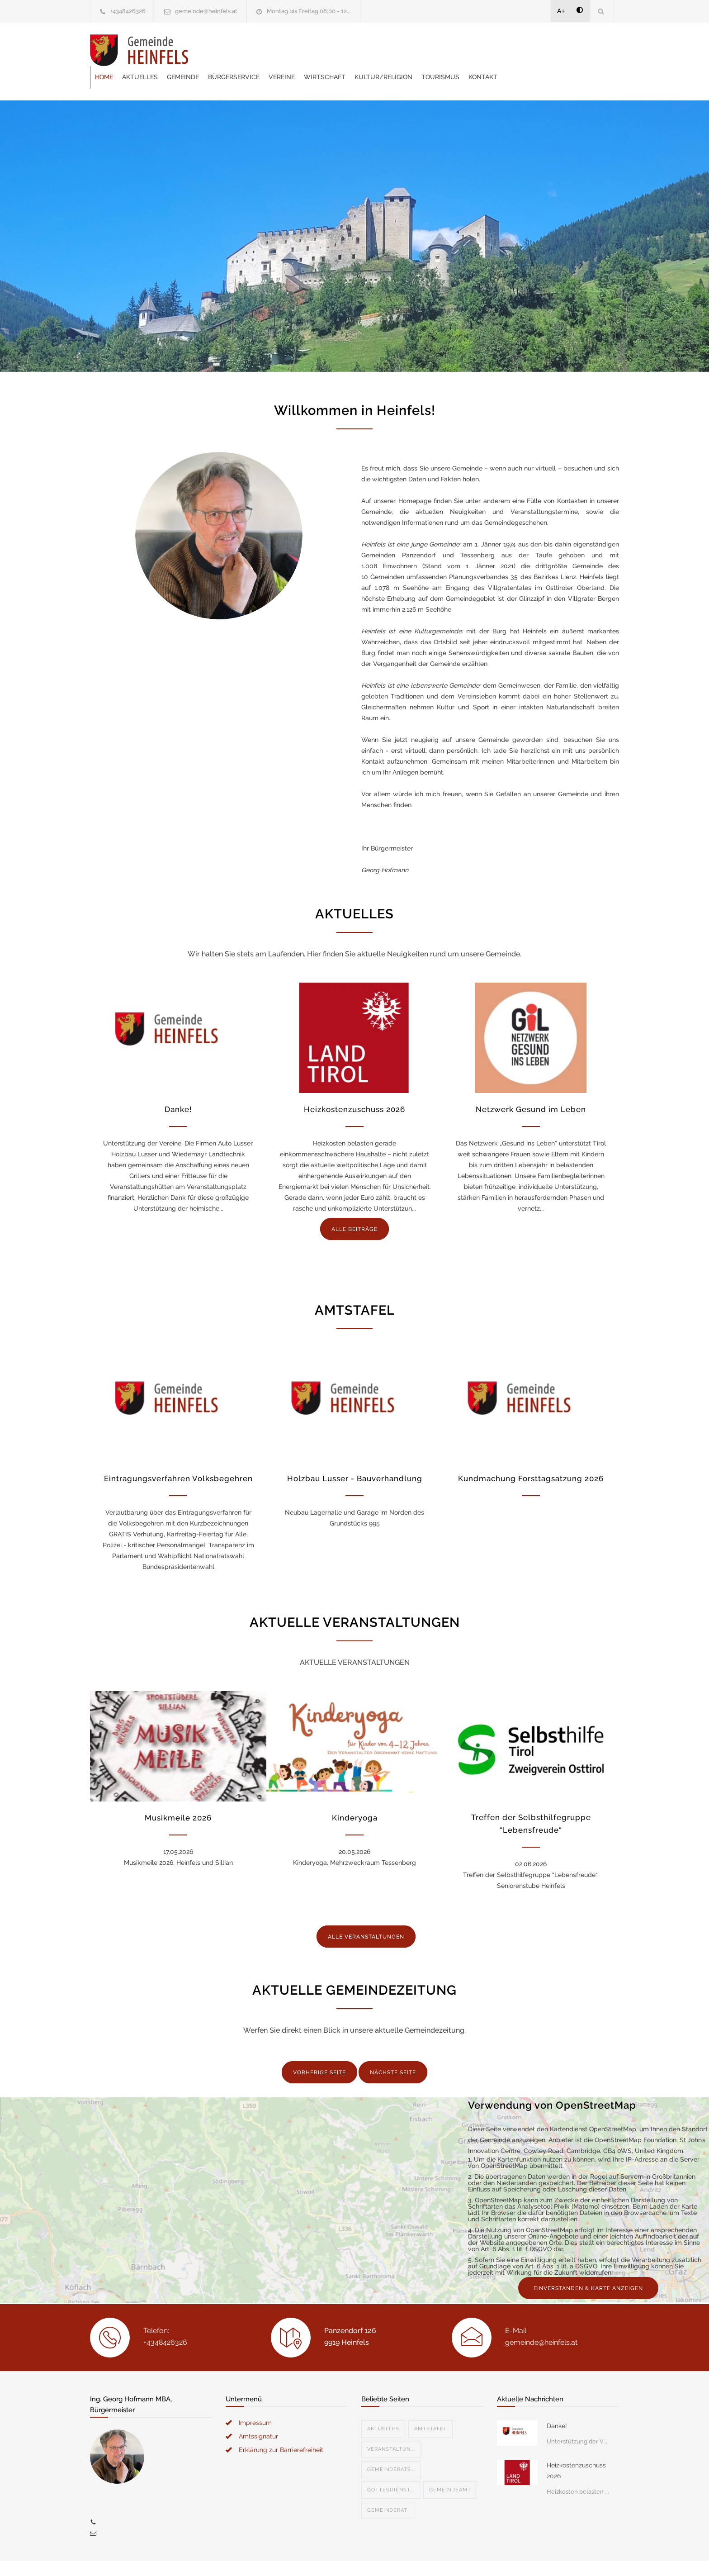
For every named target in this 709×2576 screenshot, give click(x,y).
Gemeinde (291, 49)
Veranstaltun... (391, 2426)
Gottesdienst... (390, 2467)
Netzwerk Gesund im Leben (531, 1086)
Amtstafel (430, 2406)
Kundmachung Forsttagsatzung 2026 (531, 1455)
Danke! (178, 1086)
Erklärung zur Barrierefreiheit (281, 2427)
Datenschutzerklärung (472, 2557)
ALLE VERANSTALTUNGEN (366, 1914)
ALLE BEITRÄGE (354, 1206)
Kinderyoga (355, 1795)
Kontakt (591, 49)
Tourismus (549, 49)
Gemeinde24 (278, 2557)
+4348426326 (128, 11)
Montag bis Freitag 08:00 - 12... (309, 11)
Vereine (390, 49)
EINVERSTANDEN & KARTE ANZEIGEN (588, 2265)
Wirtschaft (433, 49)
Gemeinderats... (391, 2447)
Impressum (255, 2400)
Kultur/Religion (492, 49)
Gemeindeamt (450, 2467)
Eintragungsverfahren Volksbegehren (178, 1455)
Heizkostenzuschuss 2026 (354, 1086)
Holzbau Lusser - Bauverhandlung (354, 1455)
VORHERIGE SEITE (319, 2050)
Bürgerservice (342, 49)
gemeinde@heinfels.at (206, 11)
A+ (561, 10)
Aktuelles (248, 49)
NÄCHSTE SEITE (393, 2050)
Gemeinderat (387, 2487)
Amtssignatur (258, 2413)
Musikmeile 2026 (178, 1795)
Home (212, 49)
